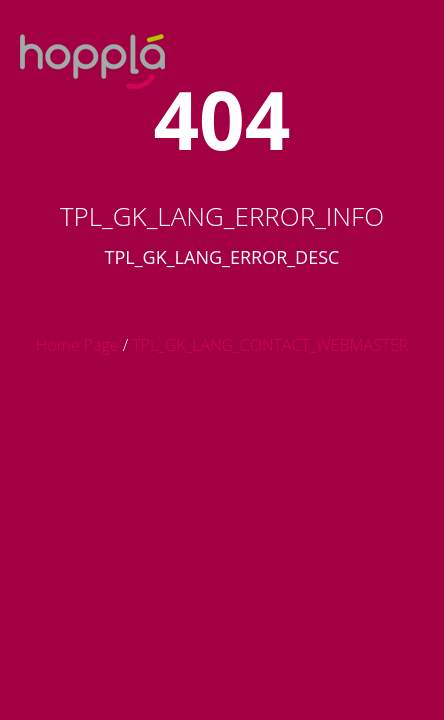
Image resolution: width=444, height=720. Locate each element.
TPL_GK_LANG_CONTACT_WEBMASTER (270, 345)
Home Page (77, 345)
